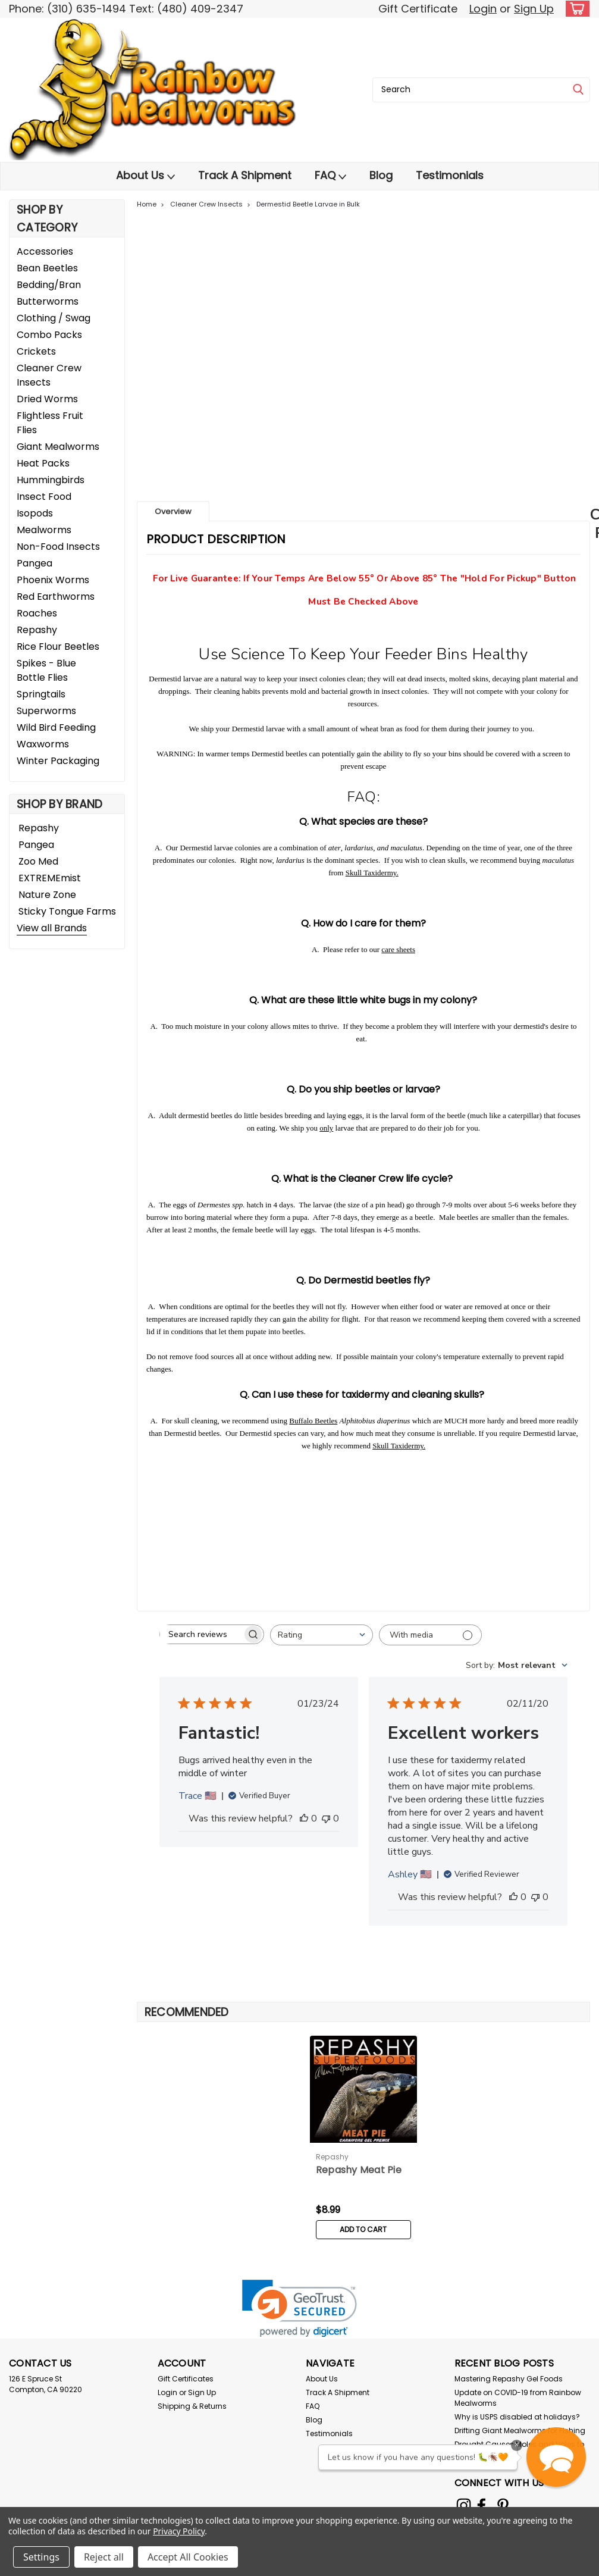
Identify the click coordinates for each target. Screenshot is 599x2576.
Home (146, 204)
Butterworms (48, 301)
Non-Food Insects (58, 546)
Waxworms (43, 744)
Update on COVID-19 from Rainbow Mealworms (517, 2397)
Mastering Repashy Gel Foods (508, 2379)
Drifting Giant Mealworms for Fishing (519, 2430)
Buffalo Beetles (313, 1420)
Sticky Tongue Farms (67, 911)
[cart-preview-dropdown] (575, 9)
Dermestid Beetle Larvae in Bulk (308, 204)
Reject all (104, 2557)
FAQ (330, 175)
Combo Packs (49, 335)
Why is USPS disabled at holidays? (517, 2417)
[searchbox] (201, 1634)
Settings (41, 2557)
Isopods (35, 513)
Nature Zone (47, 895)
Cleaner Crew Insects (49, 375)
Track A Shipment (244, 175)
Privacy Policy (179, 2531)
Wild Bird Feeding (56, 727)
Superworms (46, 711)
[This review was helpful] (304, 1818)
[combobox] (481, 89)
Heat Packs (43, 463)
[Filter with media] (430, 1635)
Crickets (36, 351)
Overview (173, 511)
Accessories (45, 251)
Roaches (37, 613)
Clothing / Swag (53, 318)
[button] (556, 2457)
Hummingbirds (50, 480)
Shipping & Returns (192, 2406)
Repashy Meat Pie (359, 2170)
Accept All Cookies (188, 2557)
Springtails (41, 694)
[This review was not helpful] (326, 1818)
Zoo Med (38, 861)
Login (483, 8)
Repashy (37, 630)
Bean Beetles (47, 268)
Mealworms (44, 530)
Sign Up (534, 8)
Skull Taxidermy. (372, 872)
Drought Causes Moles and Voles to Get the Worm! (519, 2449)
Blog (381, 175)
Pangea (34, 563)
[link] (299, 2308)
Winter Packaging (58, 761)
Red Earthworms (56, 596)
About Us (145, 175)
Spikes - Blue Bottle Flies (46, 670)
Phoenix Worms (53, 580)
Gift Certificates (186, 2379)
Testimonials (450, 175)
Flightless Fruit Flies (50, 423)
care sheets (398, 949)
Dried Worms (47, 399)
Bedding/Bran (49, 285)
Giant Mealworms (58, 446)
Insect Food (44, 496)
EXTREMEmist (49, 878)
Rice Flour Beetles (58, 646)
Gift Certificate (417, 8)
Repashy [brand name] (332, 2157)
